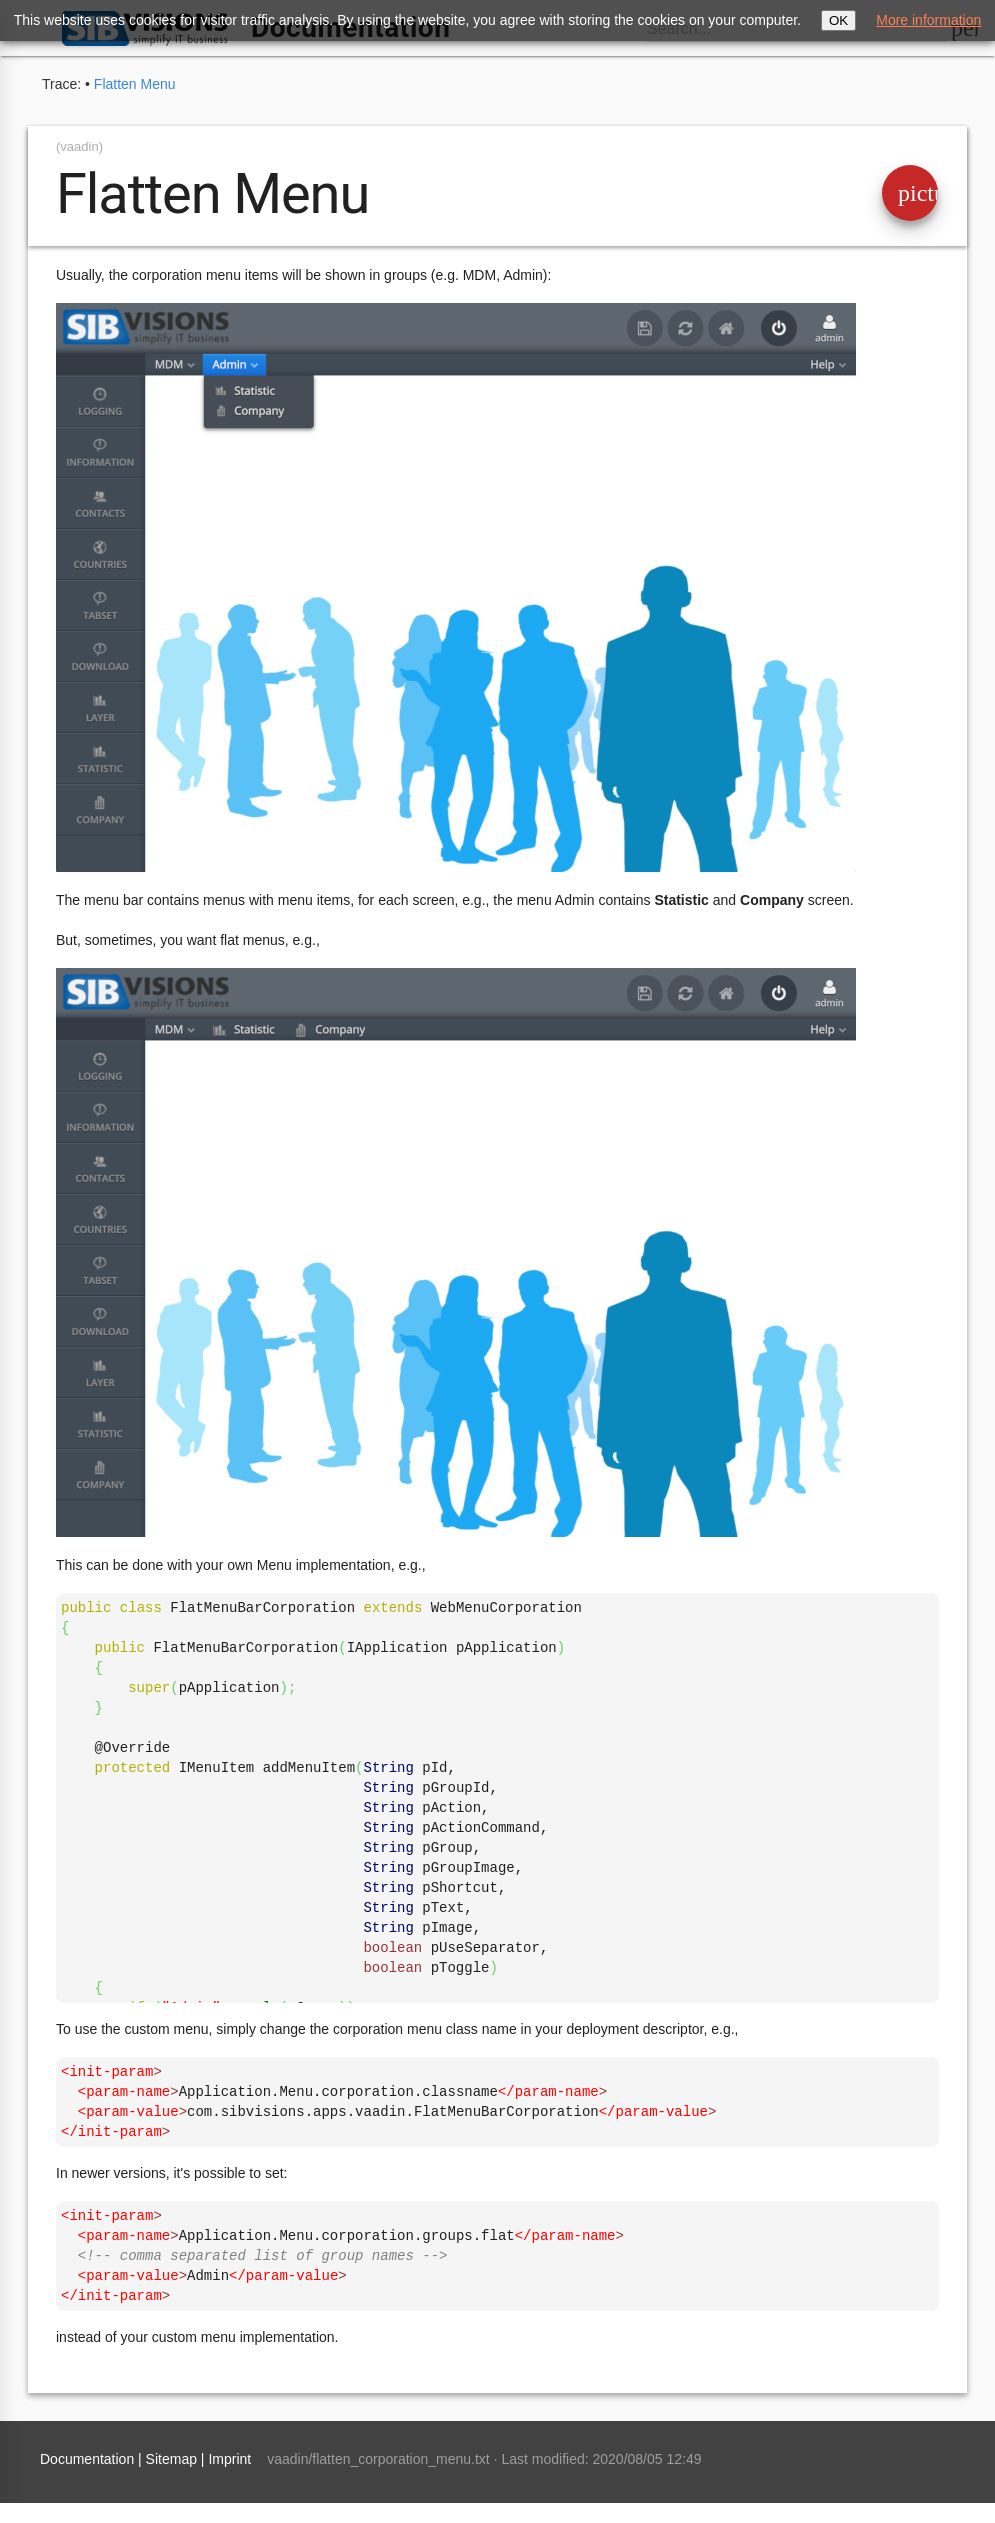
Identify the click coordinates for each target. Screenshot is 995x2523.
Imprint (229, 2459)
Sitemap (171, 2459)
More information (928, 20)
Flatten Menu (135, 84)
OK (838, 20)
